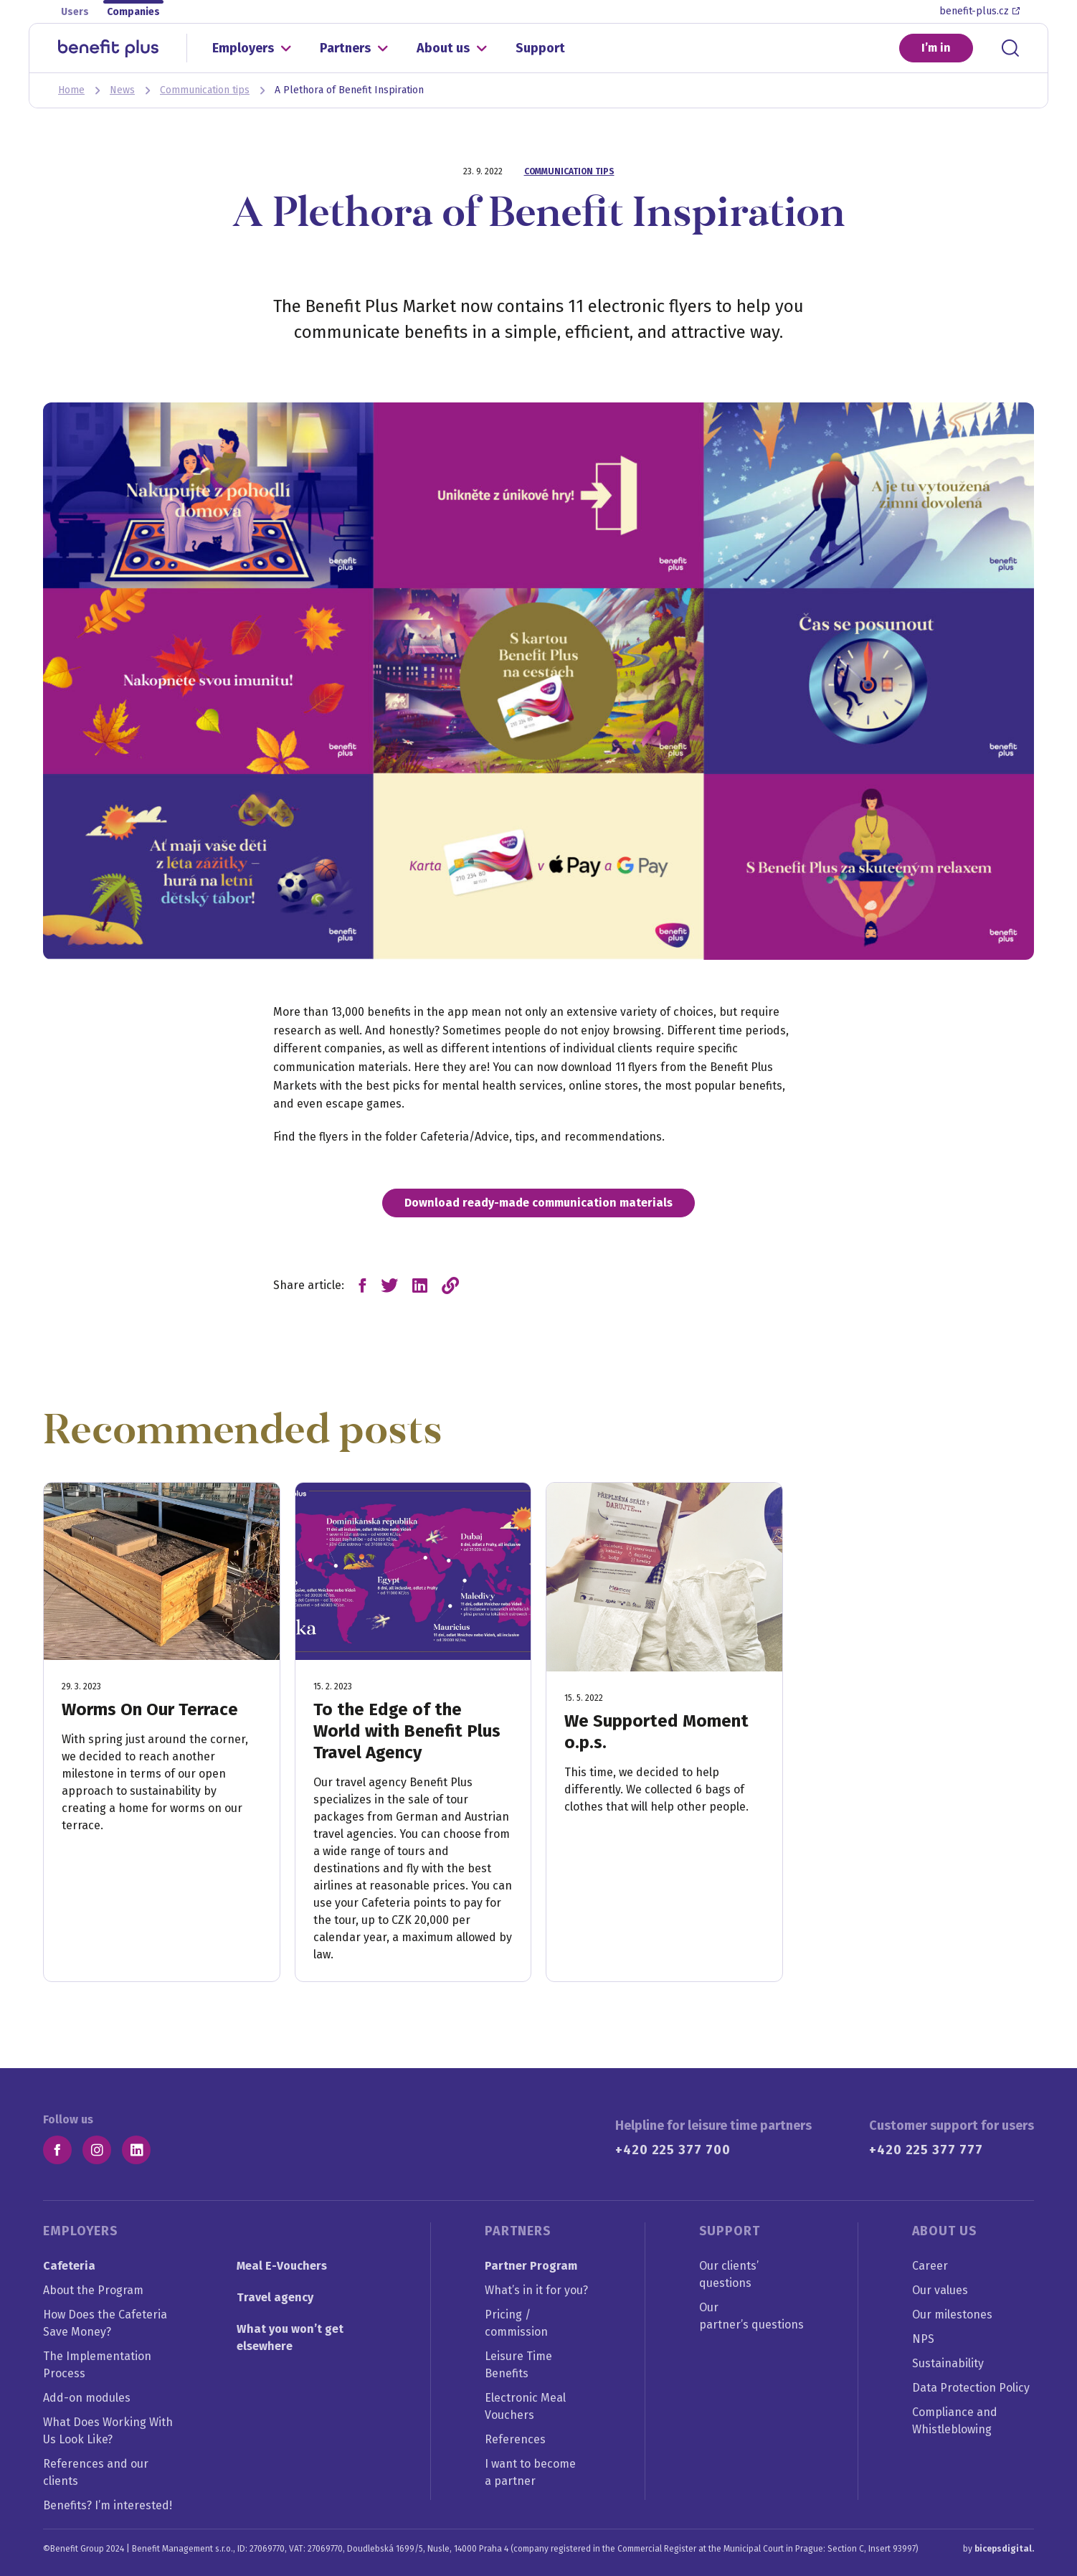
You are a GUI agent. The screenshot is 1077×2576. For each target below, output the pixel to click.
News (122, 90)
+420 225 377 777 (925, 2150)
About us (443, 48)
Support (540, 48)
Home (71, 90)
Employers (243, 48)
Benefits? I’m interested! (107, 2505)
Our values (940, 2290)
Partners (345, 48)
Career (930, 2266)
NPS (923, 2339)
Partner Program (531, 2266)
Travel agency (275, 2297)
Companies (133, 12)
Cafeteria (69, 2266)
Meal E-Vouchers (282, 2266)
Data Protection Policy (971, 2388)
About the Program (93, 2290)
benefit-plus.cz (979, 11)
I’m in (936, 48)
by (998, 2549)
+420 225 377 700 (672, 2150)
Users (75, 12)
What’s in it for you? (536, 2290)
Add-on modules (87, 2398)
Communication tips (205, 90)
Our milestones (952, 2314)
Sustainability (948, 2363)
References (515, 2439)
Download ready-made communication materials (538, 1202)
